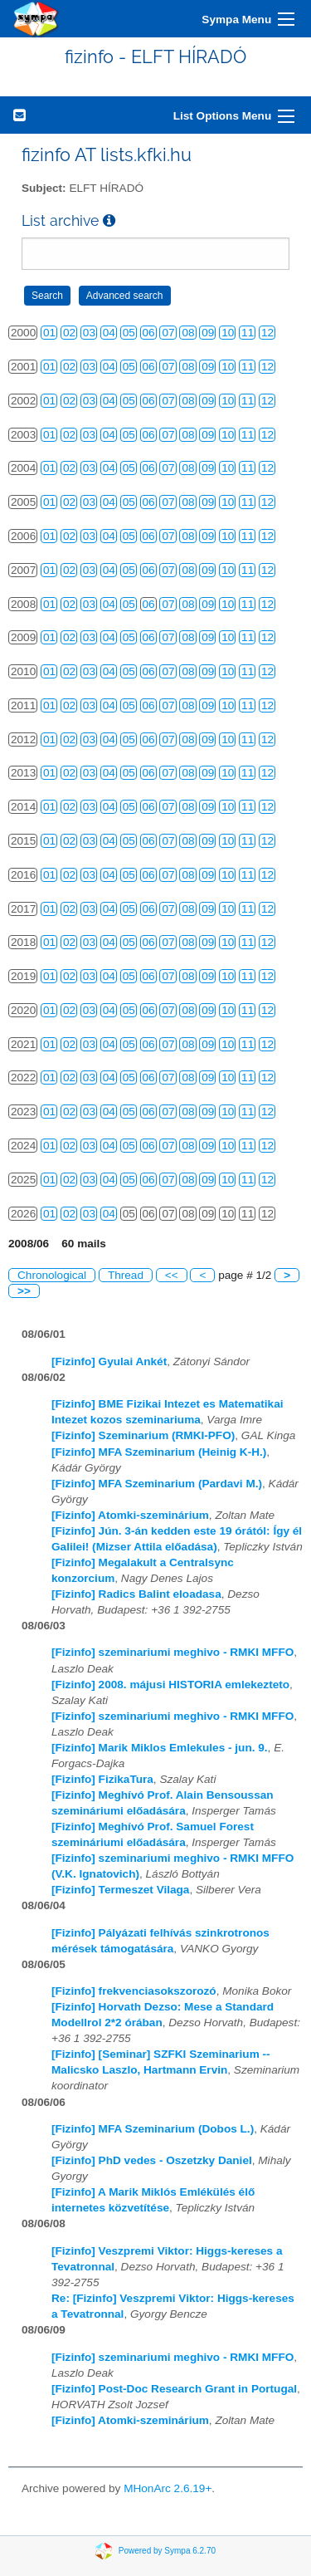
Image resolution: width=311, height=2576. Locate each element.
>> (24, 1291)
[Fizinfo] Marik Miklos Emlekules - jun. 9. (159, 1747)
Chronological (51, 1275)
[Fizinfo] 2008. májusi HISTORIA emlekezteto (170, 1684)
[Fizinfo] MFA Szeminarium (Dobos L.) (152, 2129)
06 (149, 332)
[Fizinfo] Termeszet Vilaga (120, 1889)
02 (69, 332)
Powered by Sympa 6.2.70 (167, 2550)
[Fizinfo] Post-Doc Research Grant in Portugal (174, 2389)
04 (109, 332)
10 (227, 332)
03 (89, 332)
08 (188, 332)
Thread (125, 1275)
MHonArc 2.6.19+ (167, 2488)
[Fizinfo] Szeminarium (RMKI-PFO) (143, 1435)
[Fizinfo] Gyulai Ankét (109, 1361)
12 (267, 332)
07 (168, 332)
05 (129, 332)
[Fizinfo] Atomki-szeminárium (130, 1515)
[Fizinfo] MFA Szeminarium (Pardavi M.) (156, 1483)
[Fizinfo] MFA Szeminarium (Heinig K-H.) (158, 1452)
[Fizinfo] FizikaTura (102, 1779)
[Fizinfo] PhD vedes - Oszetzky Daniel (151, 2160)
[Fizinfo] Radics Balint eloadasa (136, 1594)
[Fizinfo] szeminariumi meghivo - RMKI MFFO (172, 1652)
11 (247, 332)
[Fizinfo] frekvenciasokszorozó (133, 1991)
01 (49, 332)
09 (208, 332)
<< (171, 1275)
